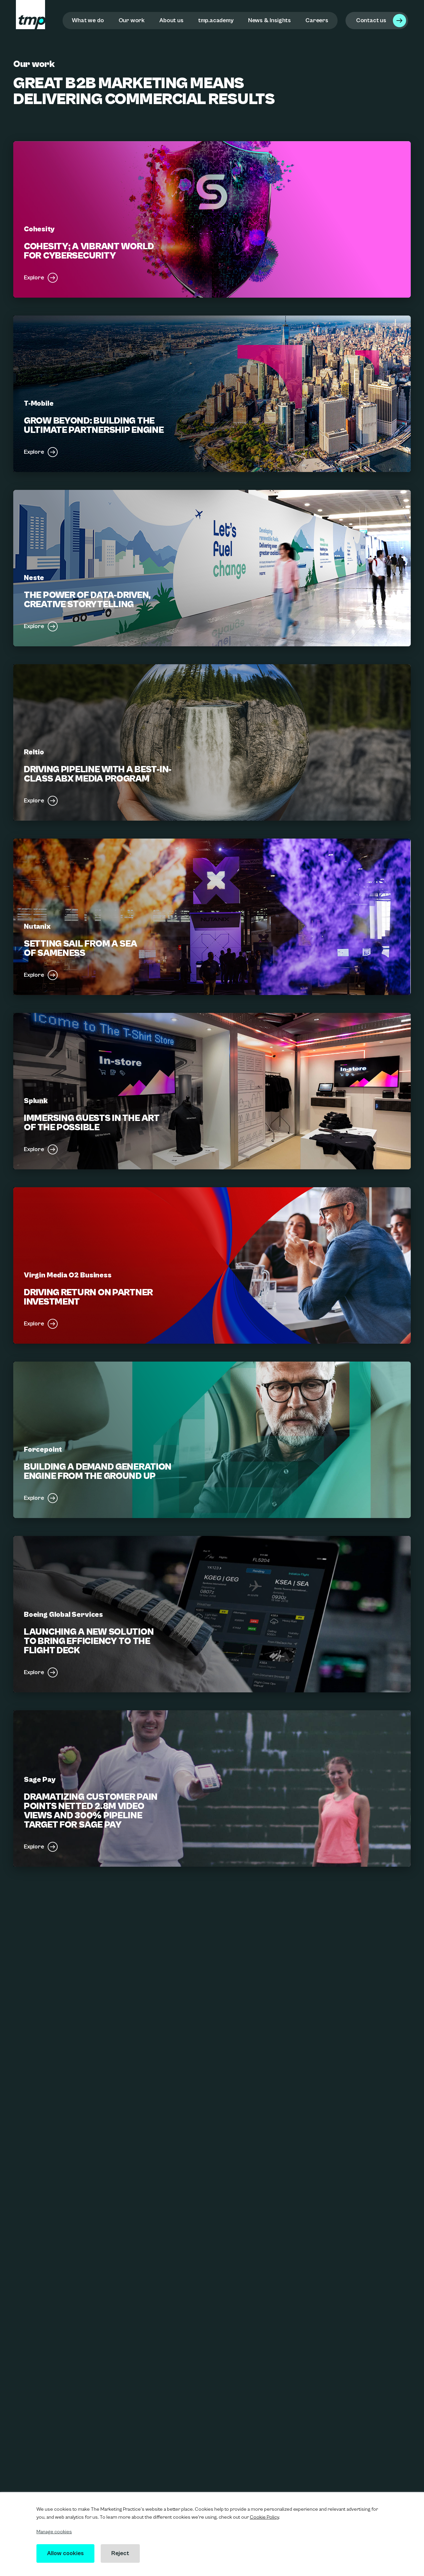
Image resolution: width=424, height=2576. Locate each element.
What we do (88, 20)
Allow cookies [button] (66, 2553)
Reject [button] (121, 2553)
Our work (132, 20)
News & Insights (269, 20)
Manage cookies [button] (54, 2532)
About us (171, 20)
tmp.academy (216, 20)
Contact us (371, 20)
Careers (316, 20)
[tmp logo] (30, 14)
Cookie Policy (264, 2517)
